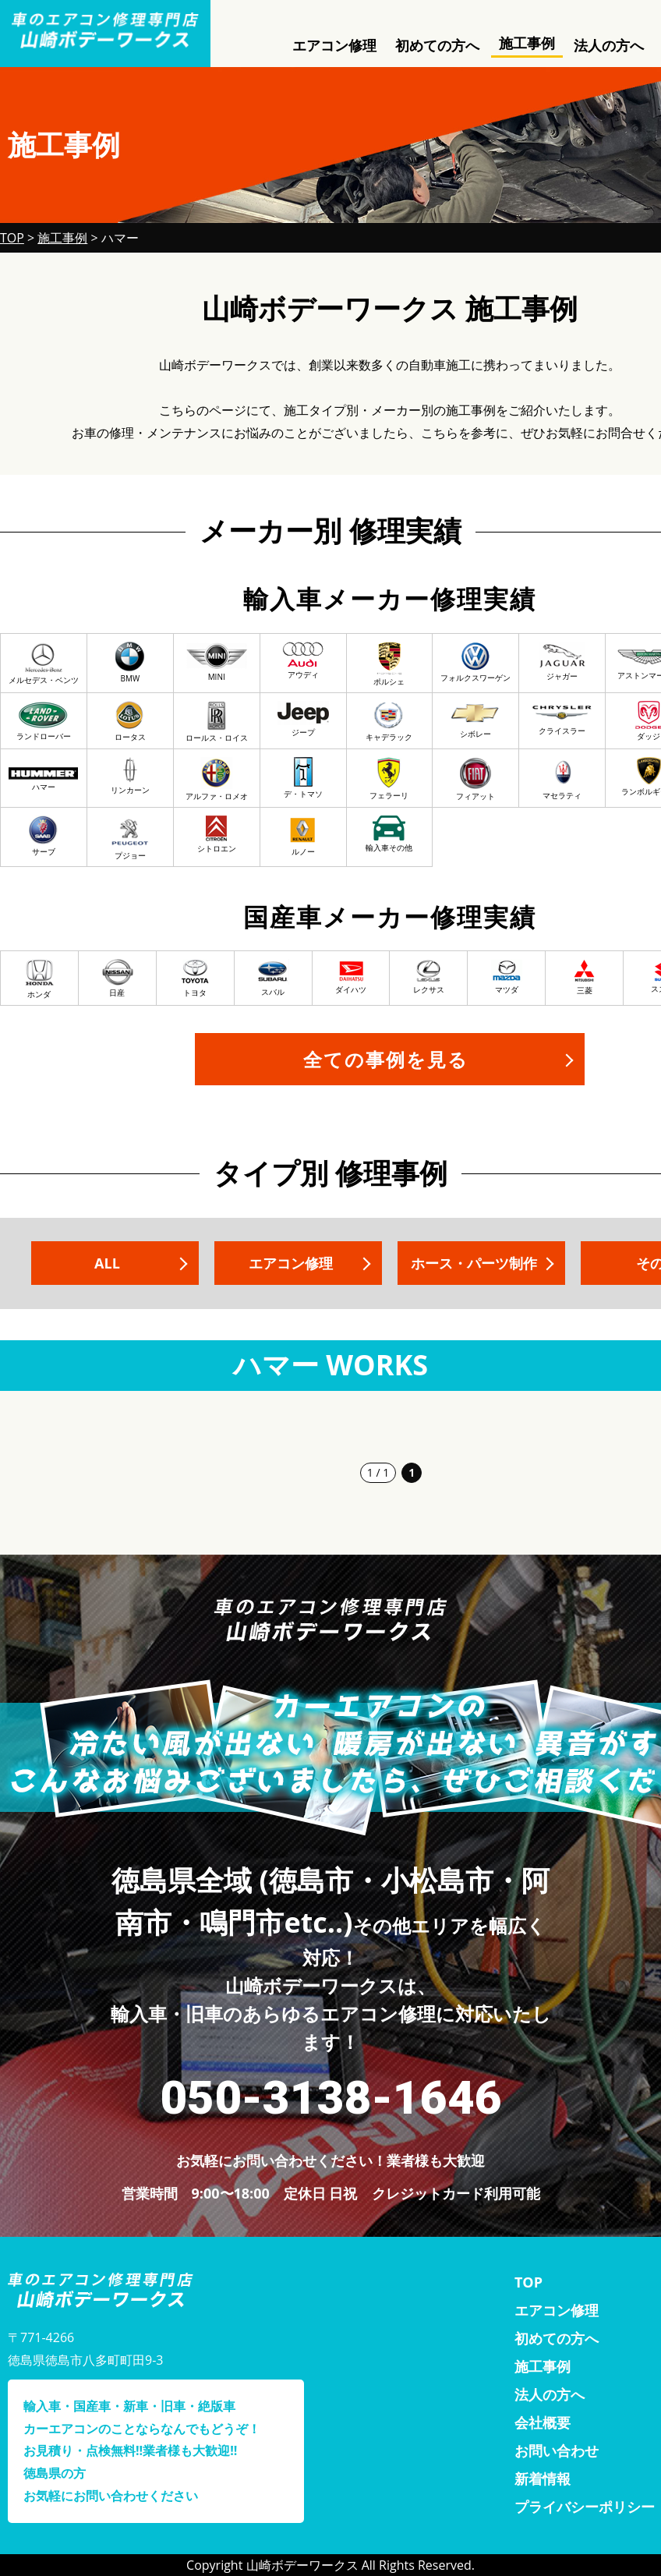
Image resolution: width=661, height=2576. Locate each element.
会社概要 (542, 2422)
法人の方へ (609, 45)
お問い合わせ (556, 2450)
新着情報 (542, 2478)
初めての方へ (437, 45)
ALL (107, 1263)
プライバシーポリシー (584, 2506)
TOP (528, 2282)
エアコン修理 (334, 45)
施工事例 (527, 43)
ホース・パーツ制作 (474, 1263)
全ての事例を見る (385, 1059)
